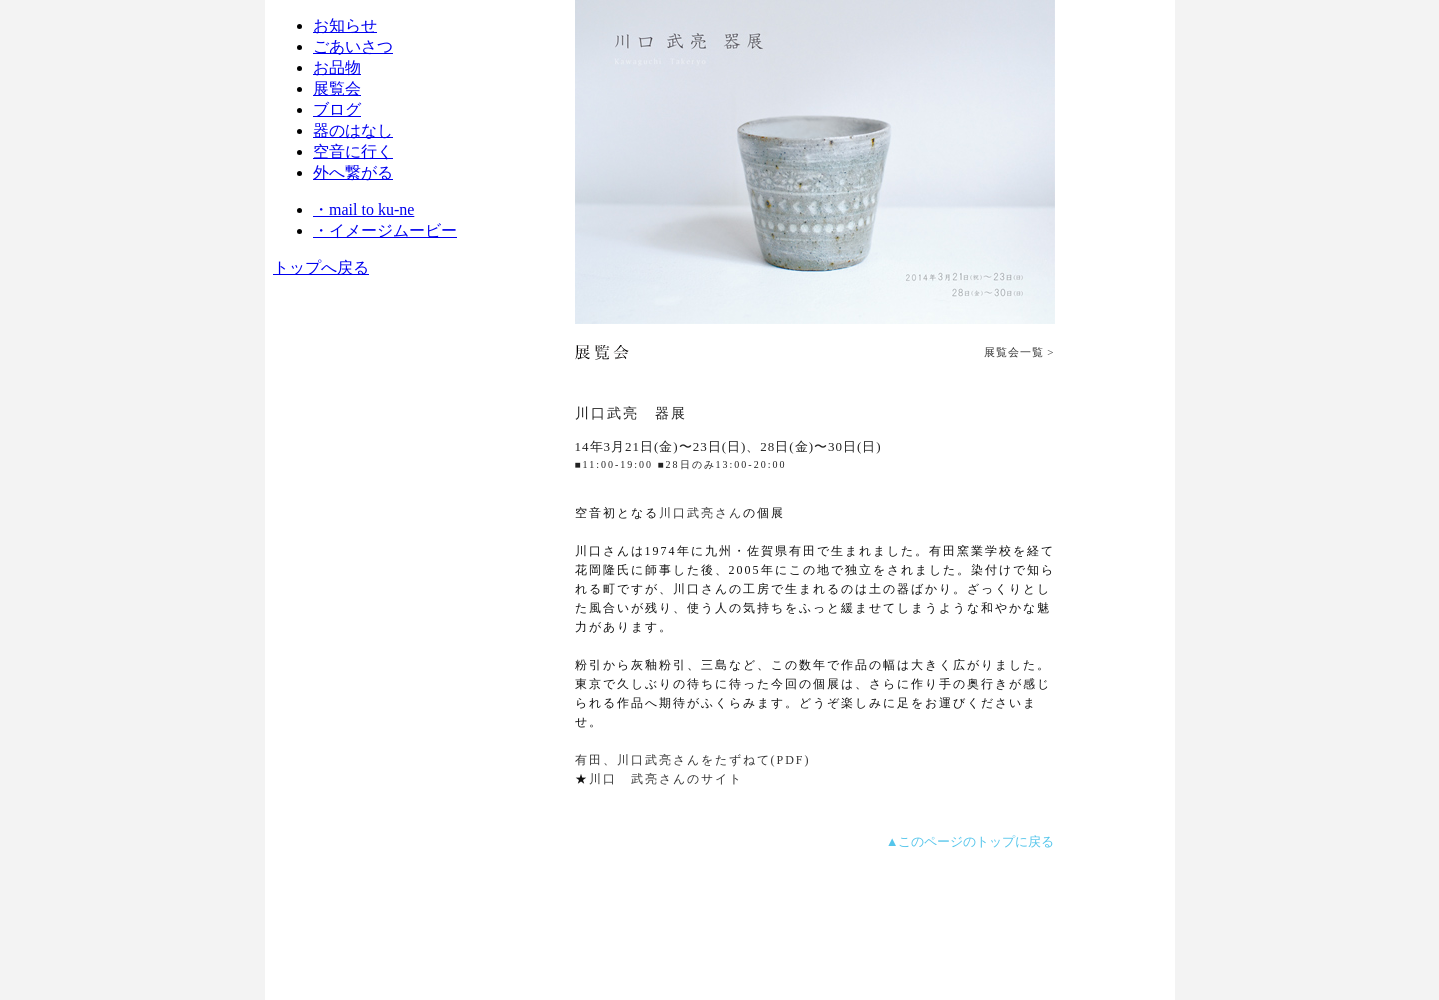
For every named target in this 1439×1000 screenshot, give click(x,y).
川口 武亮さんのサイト (666, 779)
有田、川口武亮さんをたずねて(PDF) (693, 760)
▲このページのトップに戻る (970, 841)
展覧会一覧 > (1019, 352)
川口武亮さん (701, 513)
